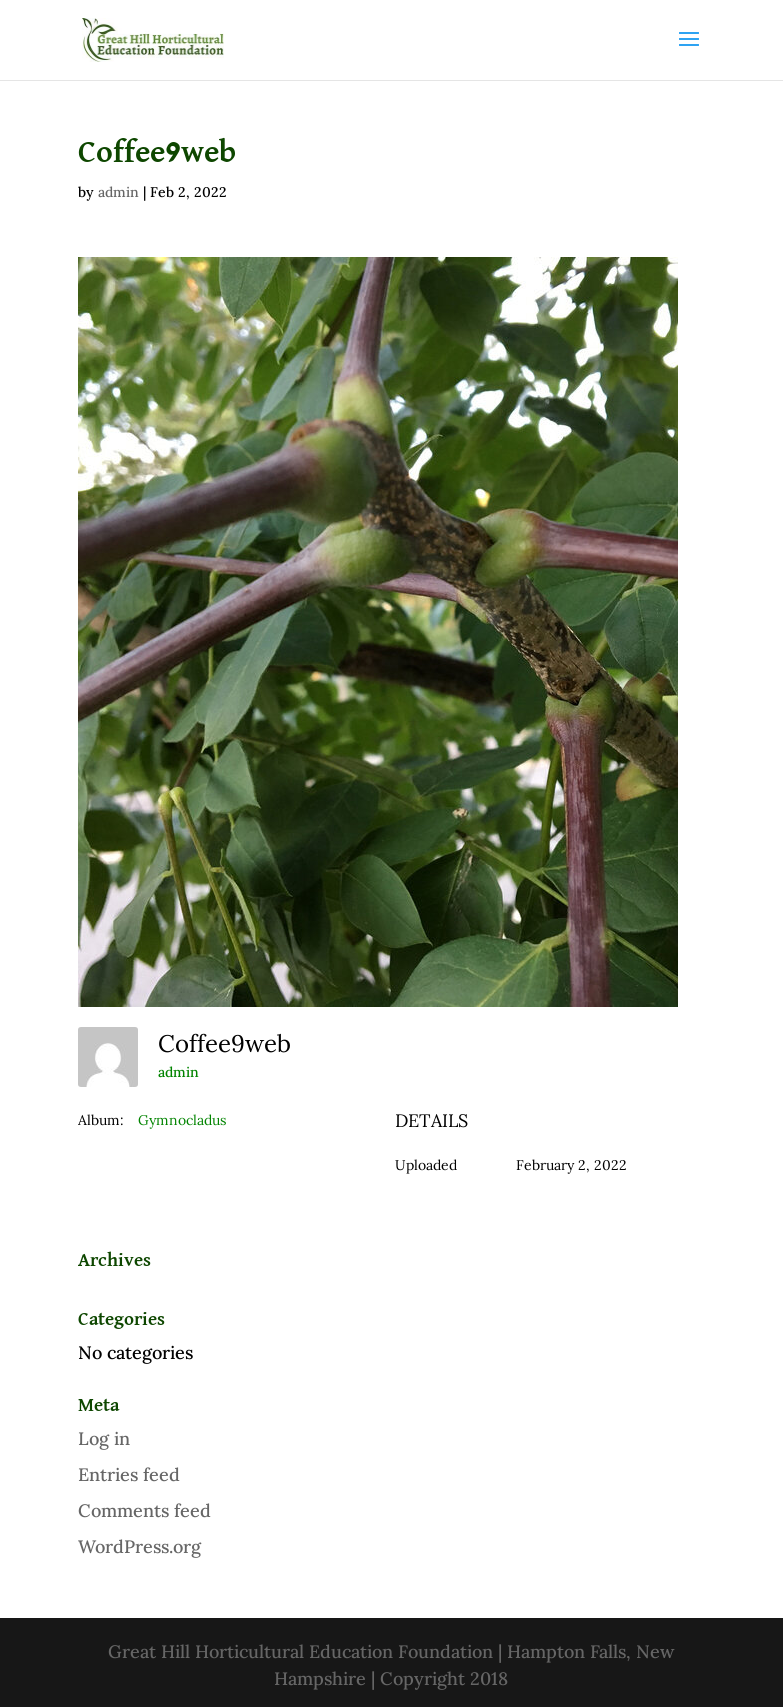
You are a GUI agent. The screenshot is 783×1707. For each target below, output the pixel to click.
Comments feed (144, 1510)
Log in (104, 1438)
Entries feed (129, 1474)
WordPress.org (139, 1546)
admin (118, 192)
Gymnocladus (182, 1120)
